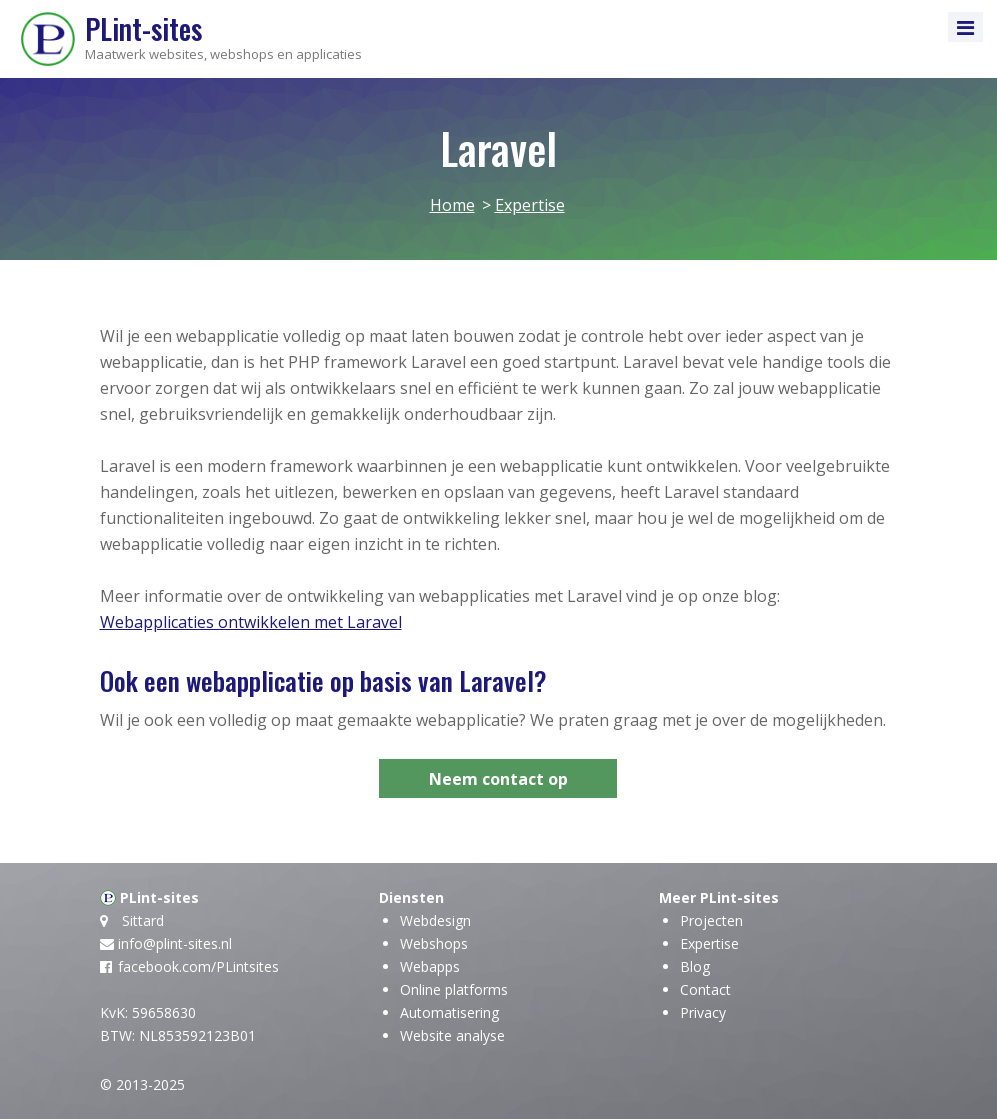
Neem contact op (498, 779)
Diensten (411, 897)
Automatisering (449, 1012)
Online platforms (454, 989)
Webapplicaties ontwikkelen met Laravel (251, 622)
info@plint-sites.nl (175, 943)
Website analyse (452, 1035)
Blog (695, 966)
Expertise (709, 943)
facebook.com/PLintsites (198, 966)
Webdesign (435, 920)
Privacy (703, 1012)
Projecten (711, 920)
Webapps (430, 966)
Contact (705, 989)
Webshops (434, 943)
